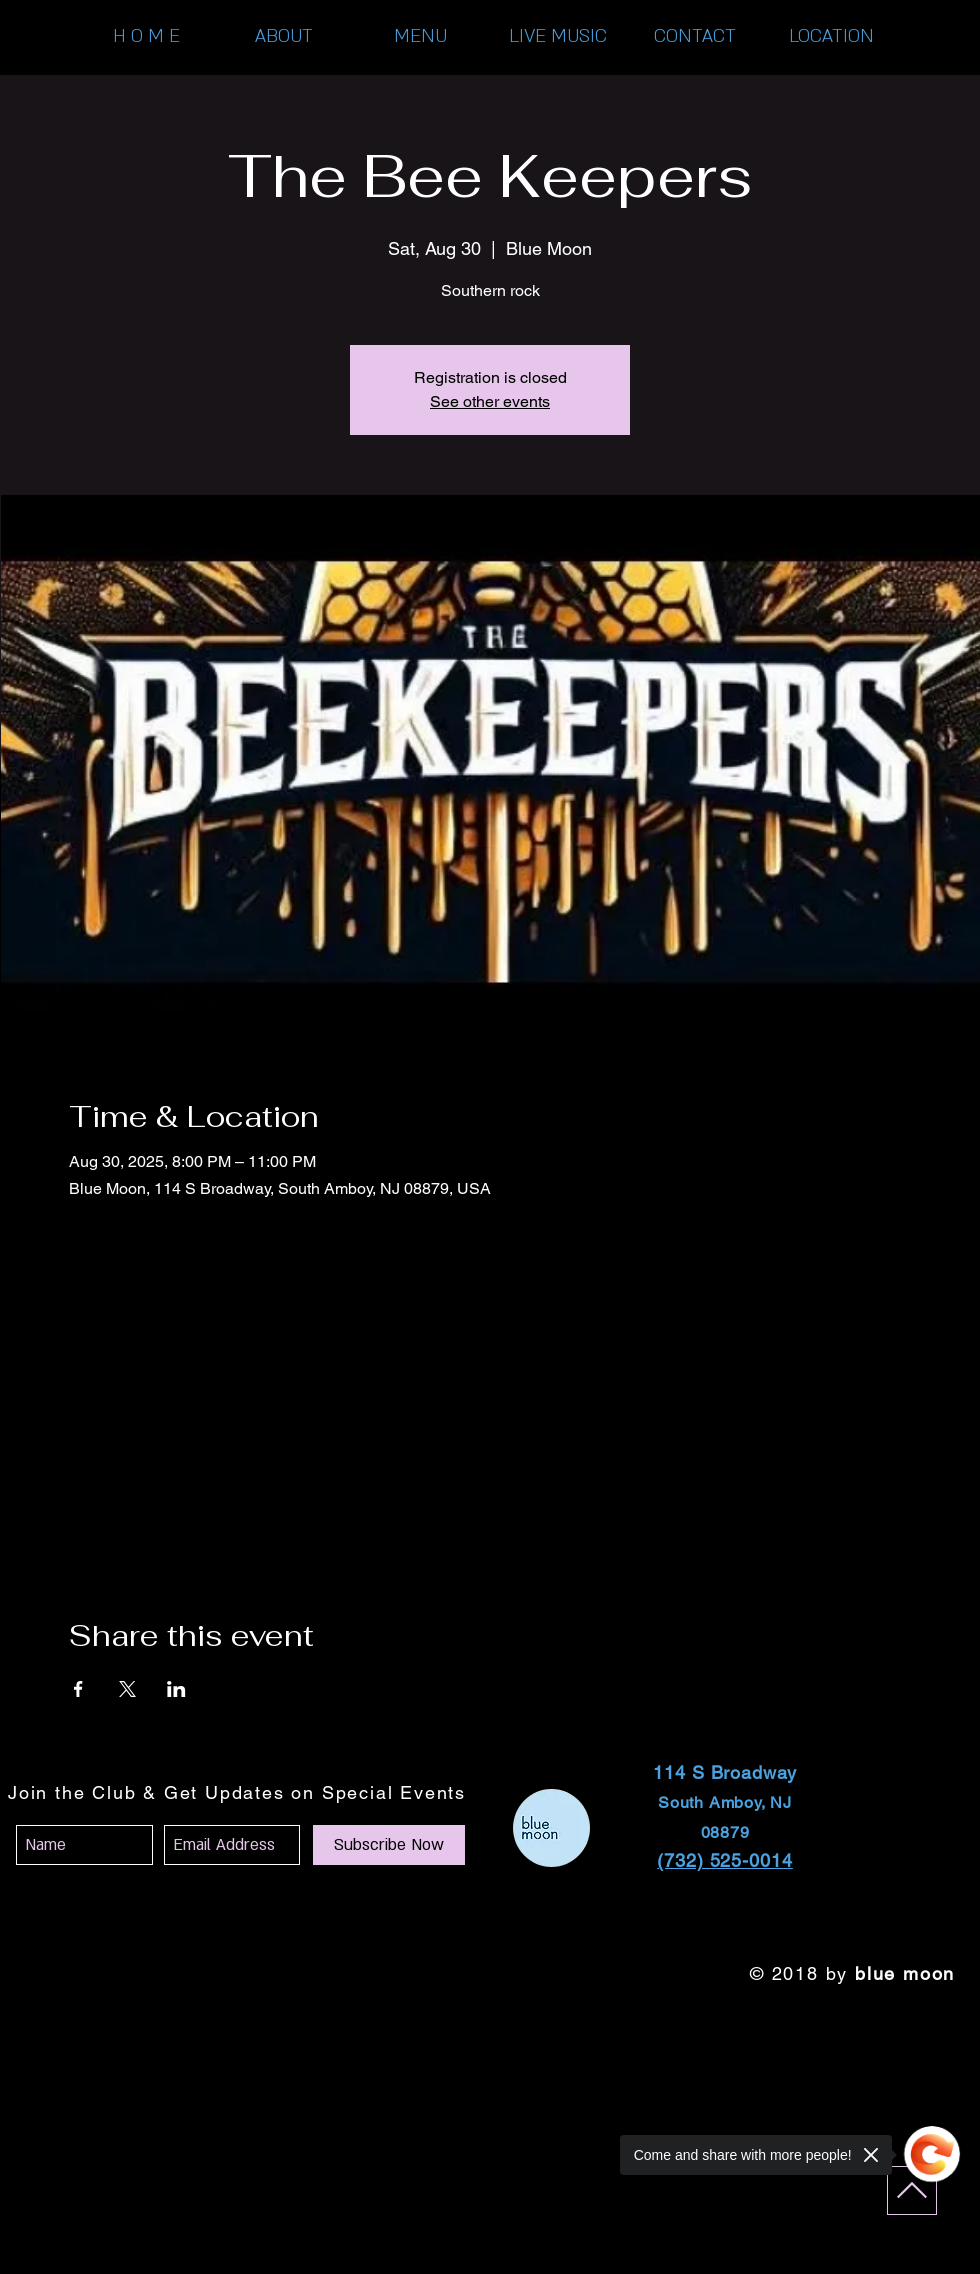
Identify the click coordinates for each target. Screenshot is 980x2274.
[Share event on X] (127, 1689)
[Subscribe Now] (389, 1845)
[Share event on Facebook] (78, 1689)
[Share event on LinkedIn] (176, 1689)
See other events (490, 401)
